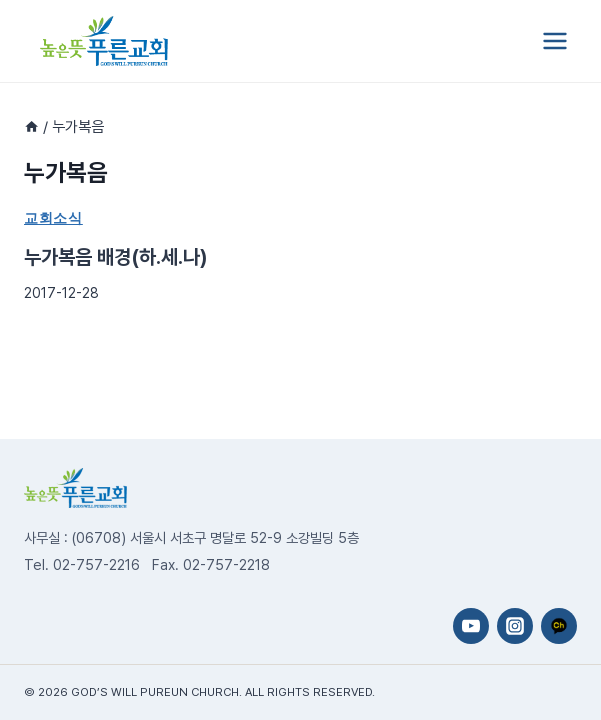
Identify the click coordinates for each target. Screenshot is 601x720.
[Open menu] (554, 40)
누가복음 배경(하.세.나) (116, 257)
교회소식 (53, 218)
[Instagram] (515, 626)
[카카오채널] (559, 626)
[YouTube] (471, 626)
